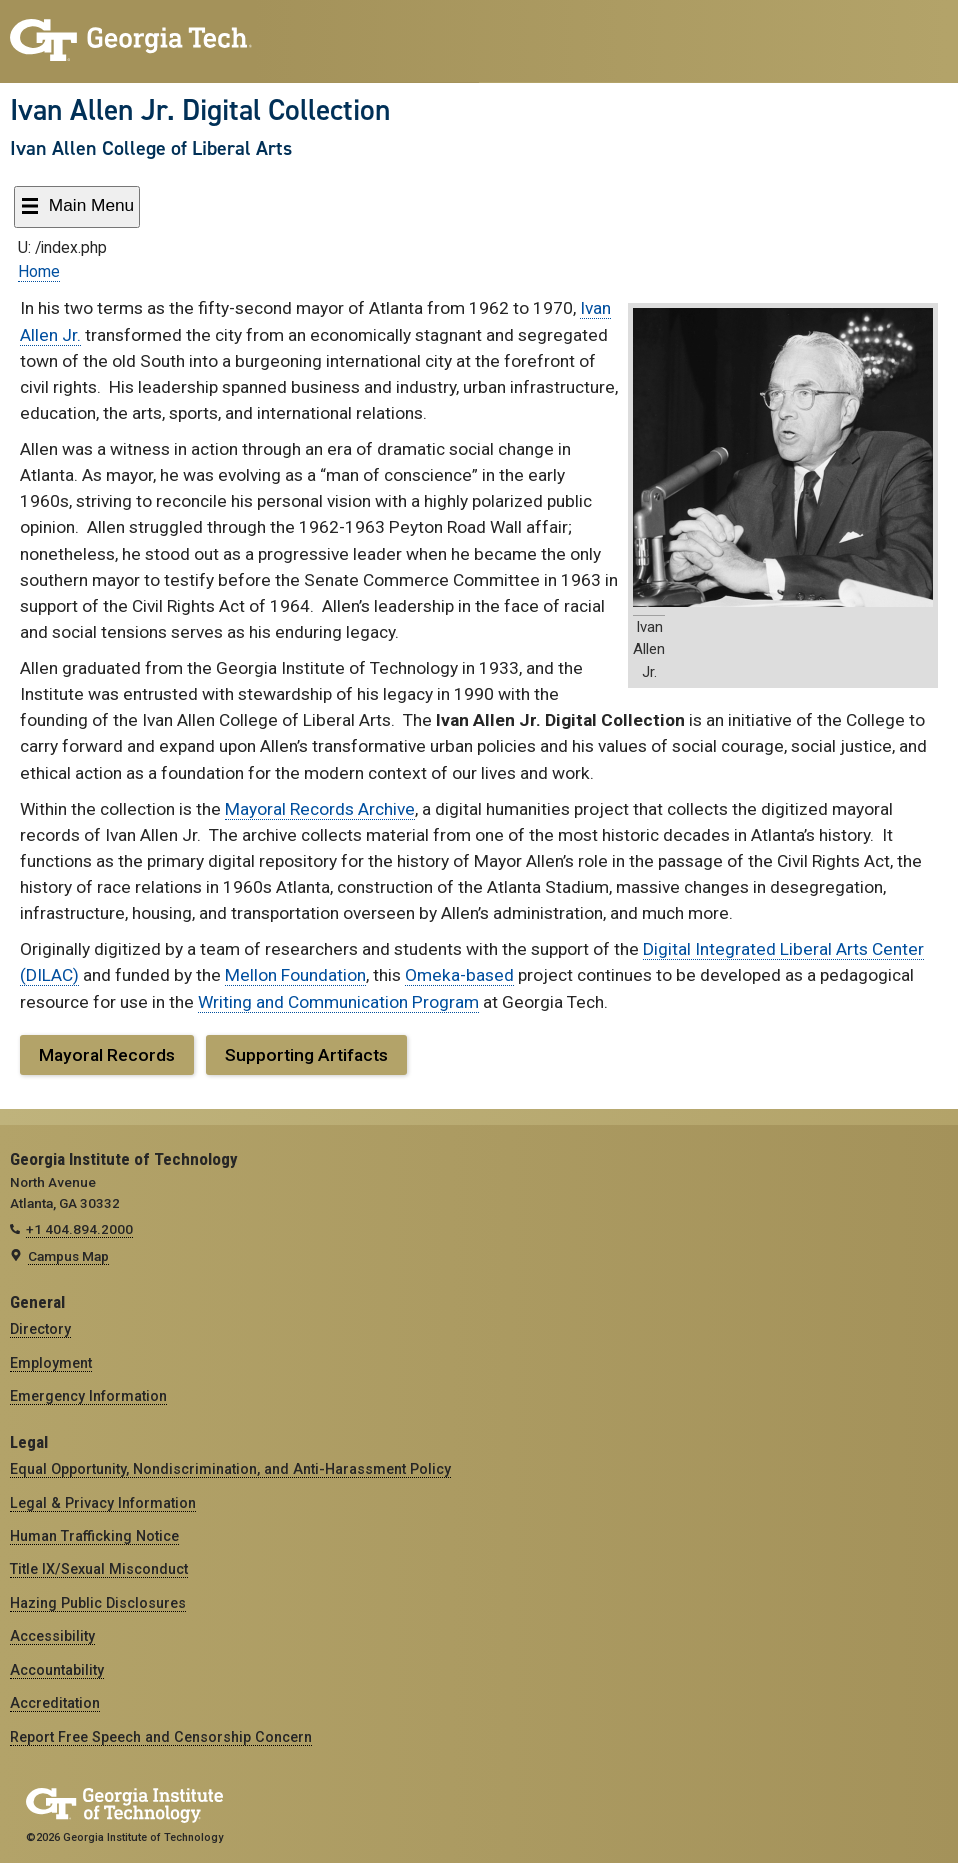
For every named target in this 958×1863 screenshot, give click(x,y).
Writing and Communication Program (338, 1002)
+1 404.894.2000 (79, 1229)
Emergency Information (88, 1396)
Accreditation (55, 1703)
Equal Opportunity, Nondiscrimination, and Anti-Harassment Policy (230, 1469)
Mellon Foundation (295, 975)
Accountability (57, 1670)
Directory (40, 1329)
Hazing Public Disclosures (98, 1603)
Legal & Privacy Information (103, 1503)
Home (39, 271)
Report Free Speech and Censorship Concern (161, 1737)
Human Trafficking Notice (94, 1536)
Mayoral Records (107, 1055)
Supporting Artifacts (306, 1055)
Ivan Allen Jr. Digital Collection (200, 110)
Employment (51, 1363)
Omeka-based (459, 975)
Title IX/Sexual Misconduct (99, 1569)
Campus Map (68, 1256)
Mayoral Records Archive (320, 809)
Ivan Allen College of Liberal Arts (151, 148)
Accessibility (52, 1636)
